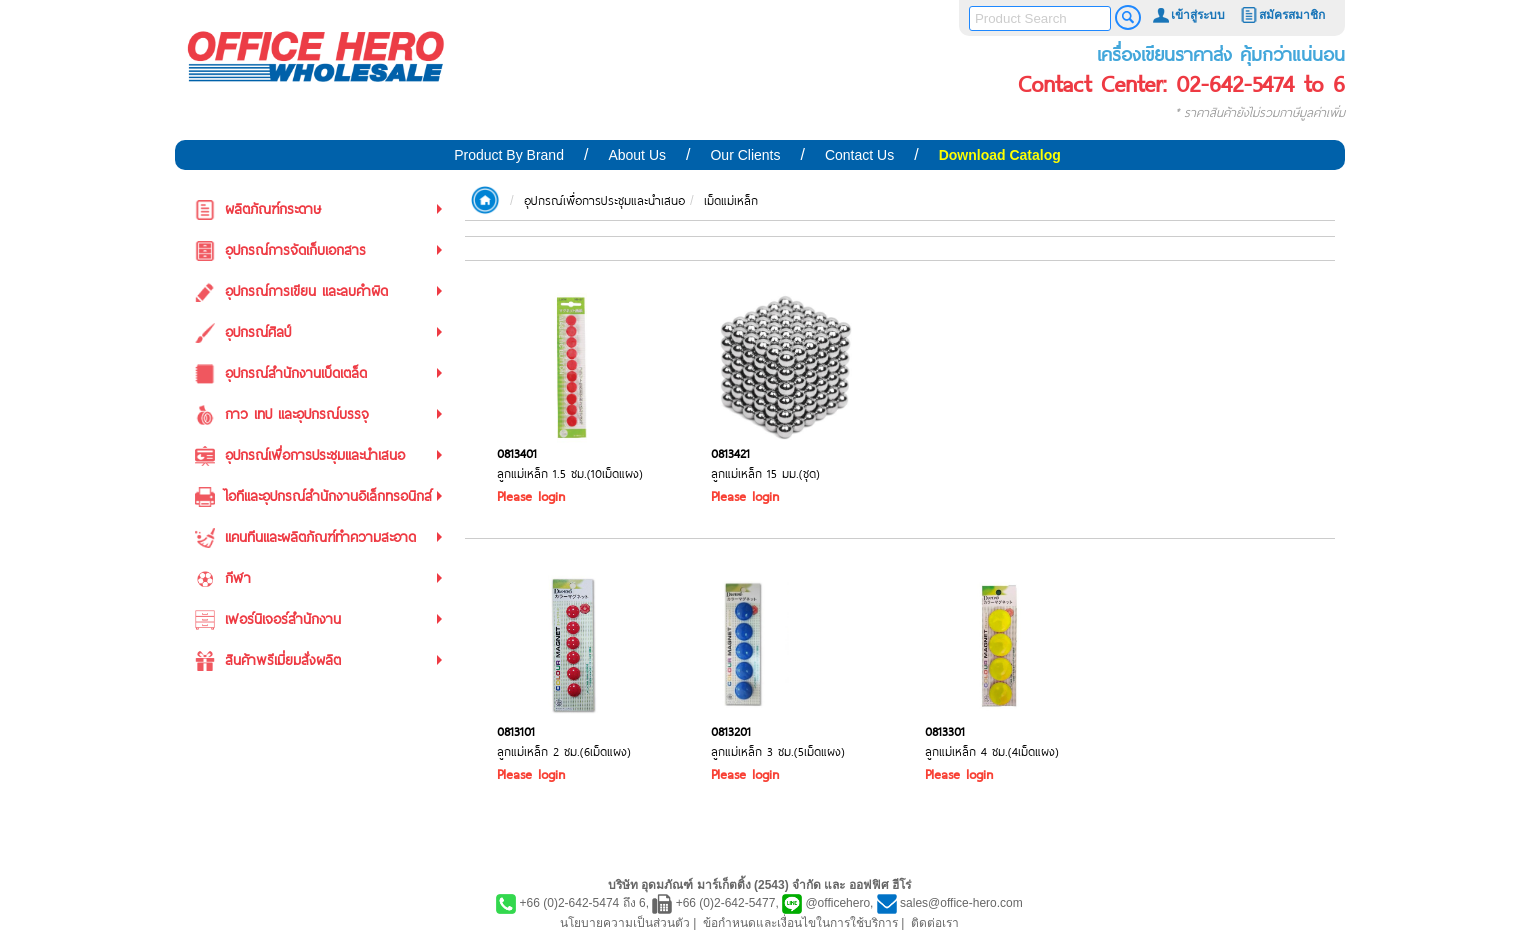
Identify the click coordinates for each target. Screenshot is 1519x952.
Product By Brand (509, 155)
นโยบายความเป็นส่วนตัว (625, 923)
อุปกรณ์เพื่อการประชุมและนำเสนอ (604, 200)
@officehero (837, 903)
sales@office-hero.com (961, 903)
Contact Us (859, 155)
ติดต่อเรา (935, 923)
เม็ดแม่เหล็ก (731, 200)
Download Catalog (1000, 155)
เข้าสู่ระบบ (1188, 15)
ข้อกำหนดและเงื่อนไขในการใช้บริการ (800, 923)
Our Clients (745, 155)
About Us (637, 155)
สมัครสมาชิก (1282, 15)
